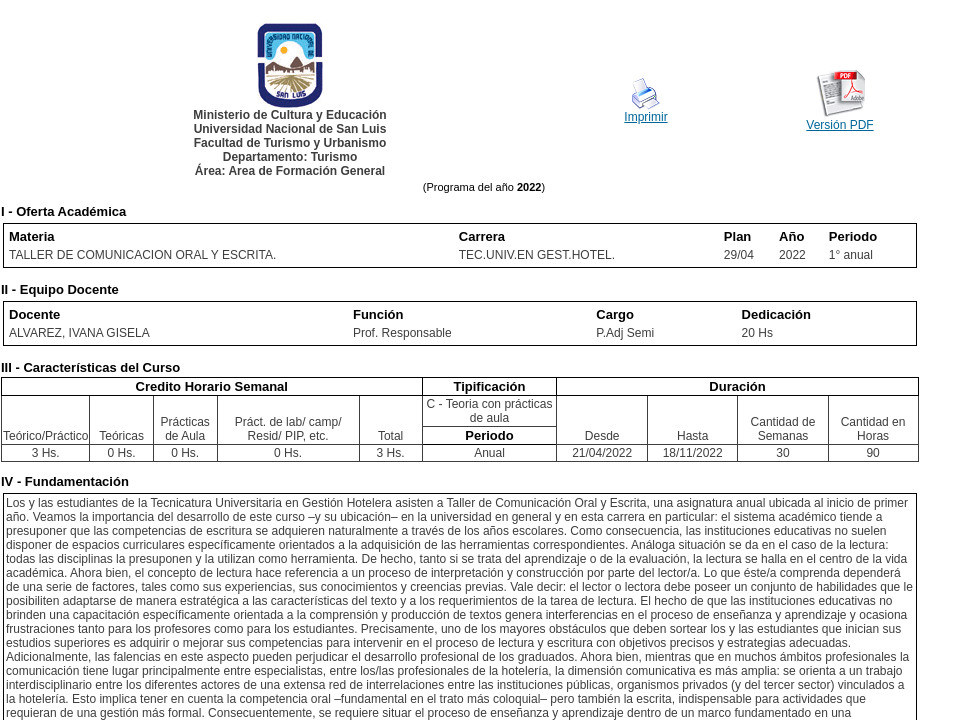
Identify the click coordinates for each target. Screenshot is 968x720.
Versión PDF (839, 125)
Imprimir (645, 117)
